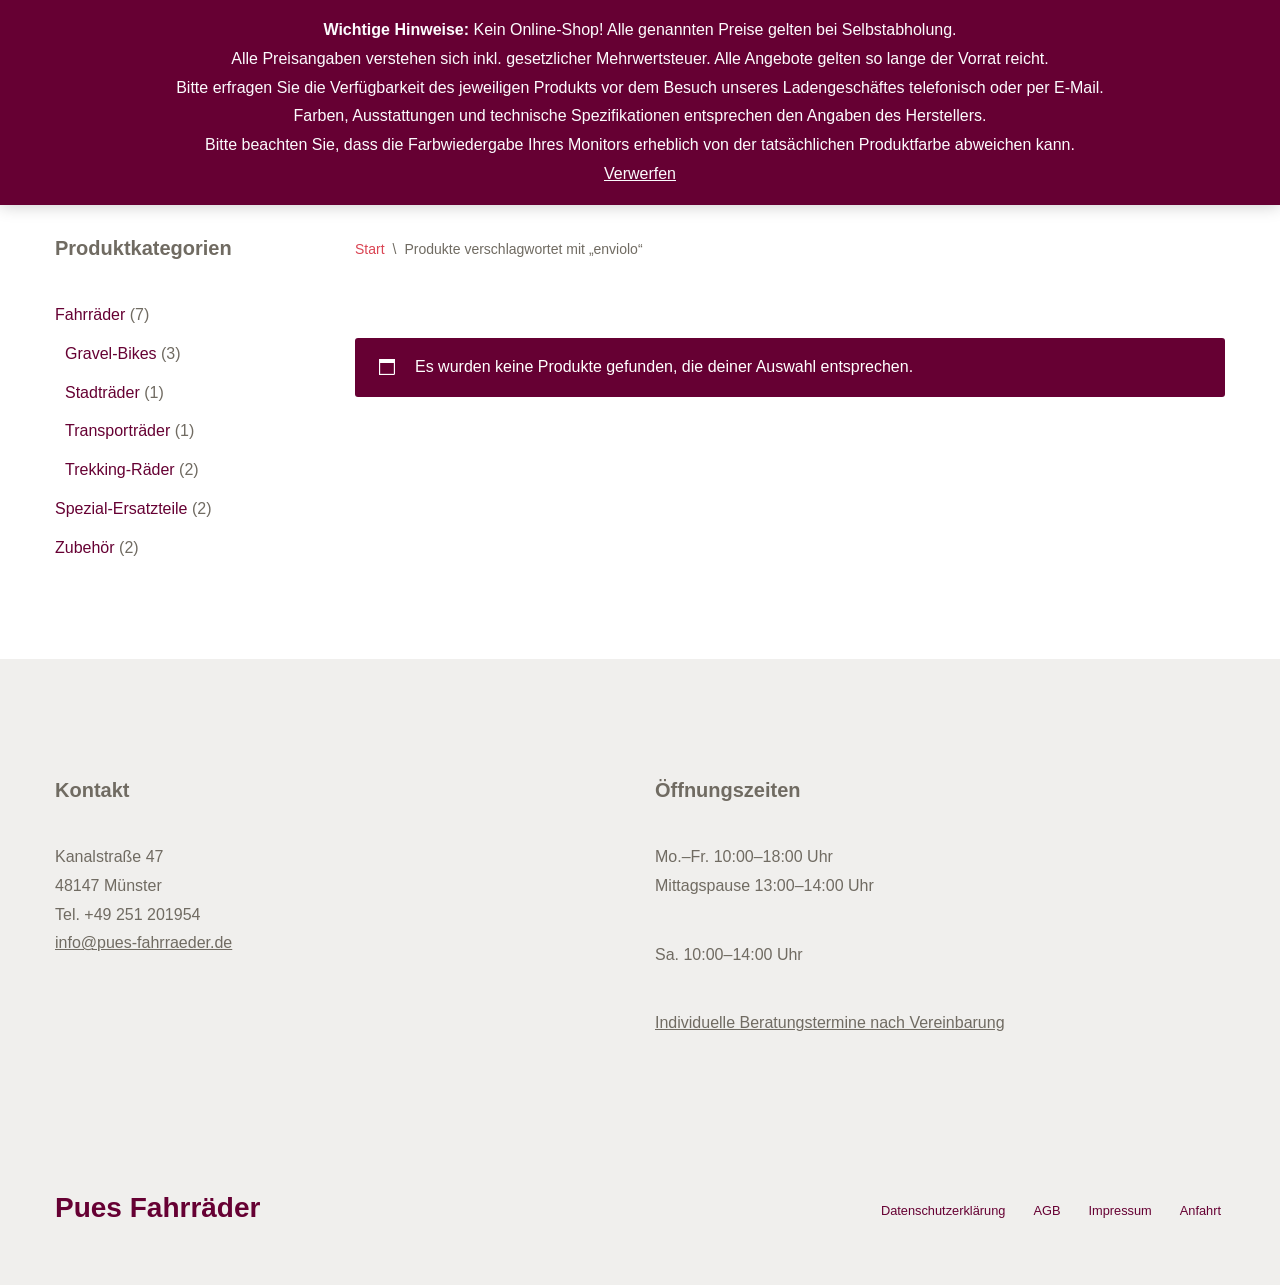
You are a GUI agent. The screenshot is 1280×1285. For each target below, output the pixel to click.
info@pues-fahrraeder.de (143, 942)
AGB (1046, 1210)
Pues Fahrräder (157, 1207)
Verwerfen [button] (640, 173)
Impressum (1119, 1210)
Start (370, 249)
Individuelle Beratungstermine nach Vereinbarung (830, 1022)
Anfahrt (1200, 1210)
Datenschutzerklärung (943, 1210)
